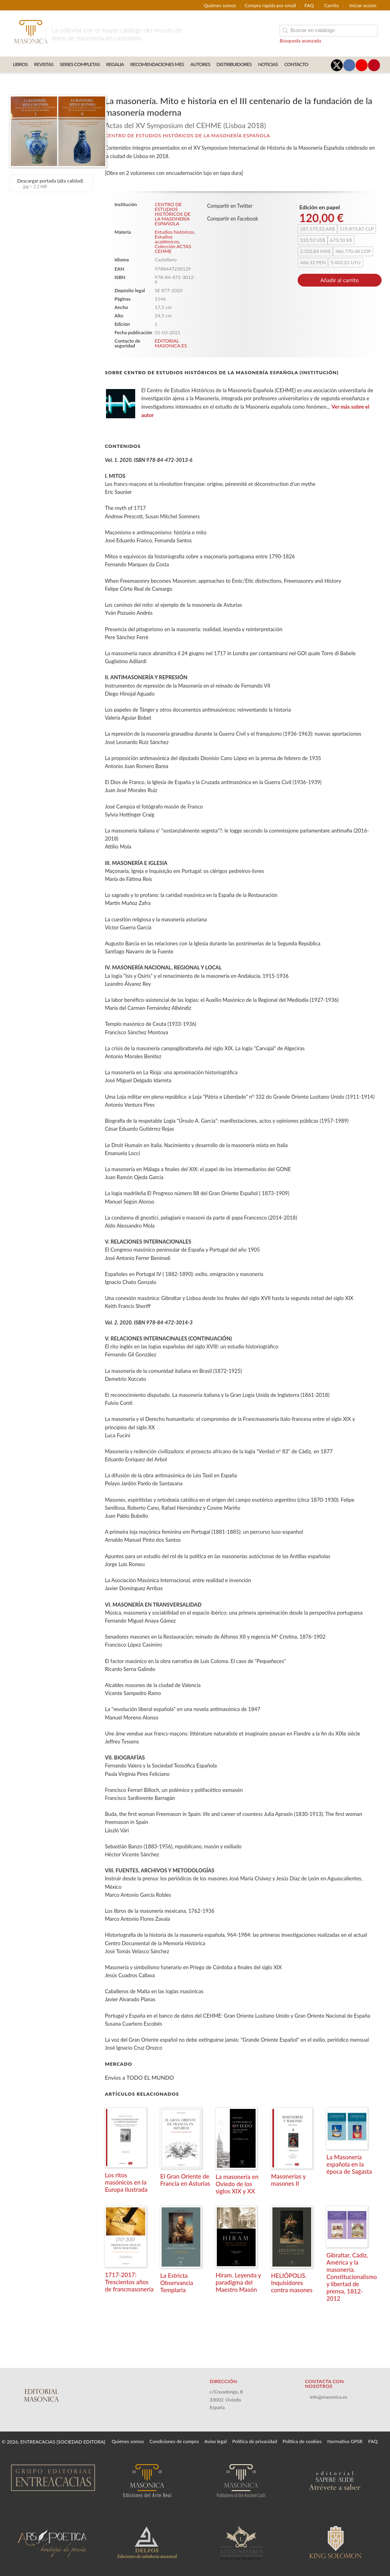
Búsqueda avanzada (300, 41)
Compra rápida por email (270, 5)
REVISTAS (43, 64)
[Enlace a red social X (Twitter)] (337, 65)
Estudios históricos (174, 232)
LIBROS (20, 64)
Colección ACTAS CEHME (173, 248)
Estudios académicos (167, 239)
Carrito (331, 5)
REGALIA (115, 64)
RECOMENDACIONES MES (157, 64)
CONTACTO (296, 64)
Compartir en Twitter (230, 206)
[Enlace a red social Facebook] (349, 65)
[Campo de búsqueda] (329, 30)
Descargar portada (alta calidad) (50, 183)
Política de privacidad (254, 2441)
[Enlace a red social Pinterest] (374, 65)
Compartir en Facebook (232, 219)
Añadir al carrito (339, 280)
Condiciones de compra (174, 2441)
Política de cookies (302, 2441)
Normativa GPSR (344, 2441)
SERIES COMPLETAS (80, 64)
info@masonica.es (328, 2397)
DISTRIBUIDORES (234, 64)
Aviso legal (215, 2441)
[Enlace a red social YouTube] (362, 65)
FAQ (309, 5)
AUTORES (200, 64)
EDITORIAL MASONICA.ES (171, 343)
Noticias (268, 64)
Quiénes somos (220, 5)
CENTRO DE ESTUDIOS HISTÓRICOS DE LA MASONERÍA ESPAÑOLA (187, 135)
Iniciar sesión (362, 5)
